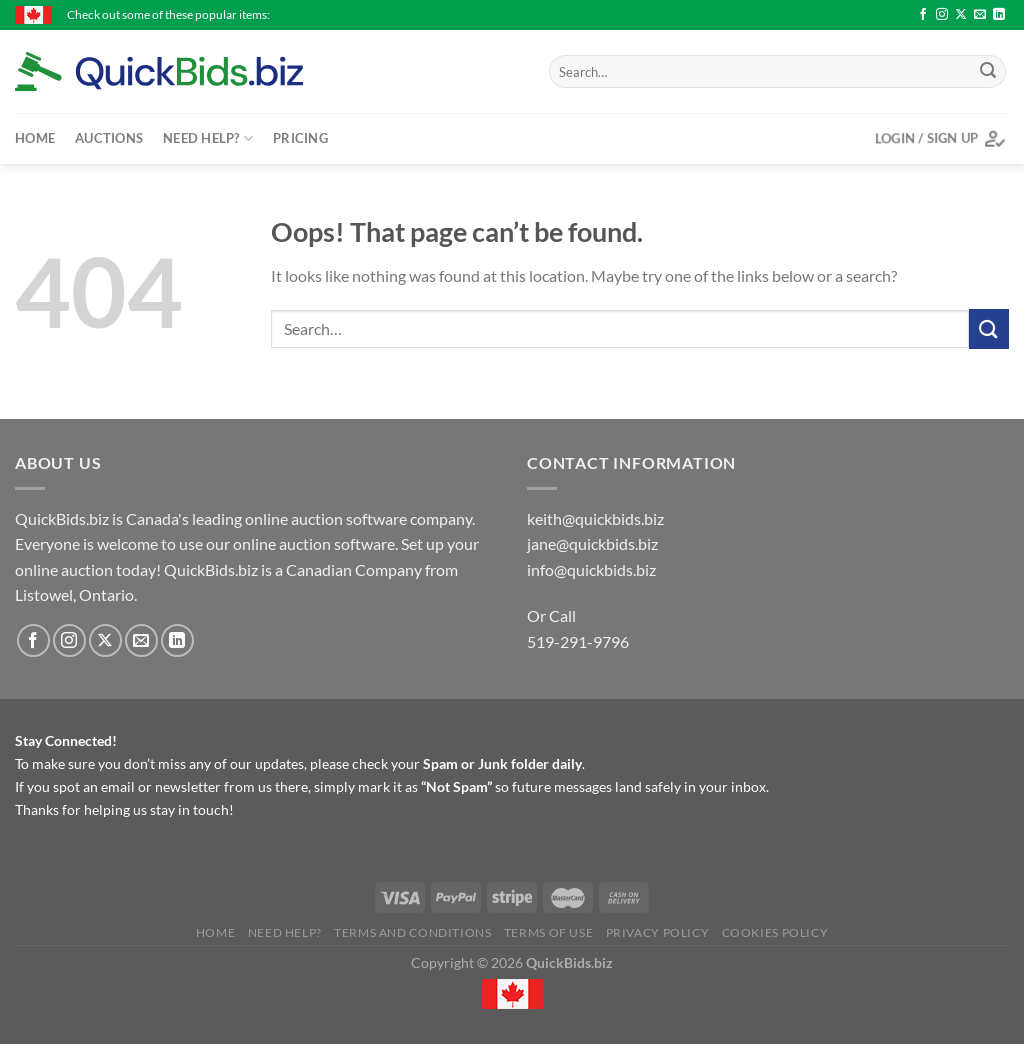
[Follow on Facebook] (923, 15)
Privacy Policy (658, 932)
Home (35, 138)
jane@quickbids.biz (592, 543)
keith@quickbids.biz (595, 518)
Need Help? (208, 138)
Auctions (109, 138)
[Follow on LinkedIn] (999, 15)
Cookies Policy (775, 932)
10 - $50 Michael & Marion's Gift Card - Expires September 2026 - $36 (605, 14)
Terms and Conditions (412, 932)
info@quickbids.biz (591, 569)
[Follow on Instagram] (942, 15)
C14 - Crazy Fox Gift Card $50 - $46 (909, 14)
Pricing (300, 138)
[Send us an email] (980, 15)
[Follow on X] (961, 15)
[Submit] (988, 72)
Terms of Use (548, 932)
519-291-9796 (578, 641)
